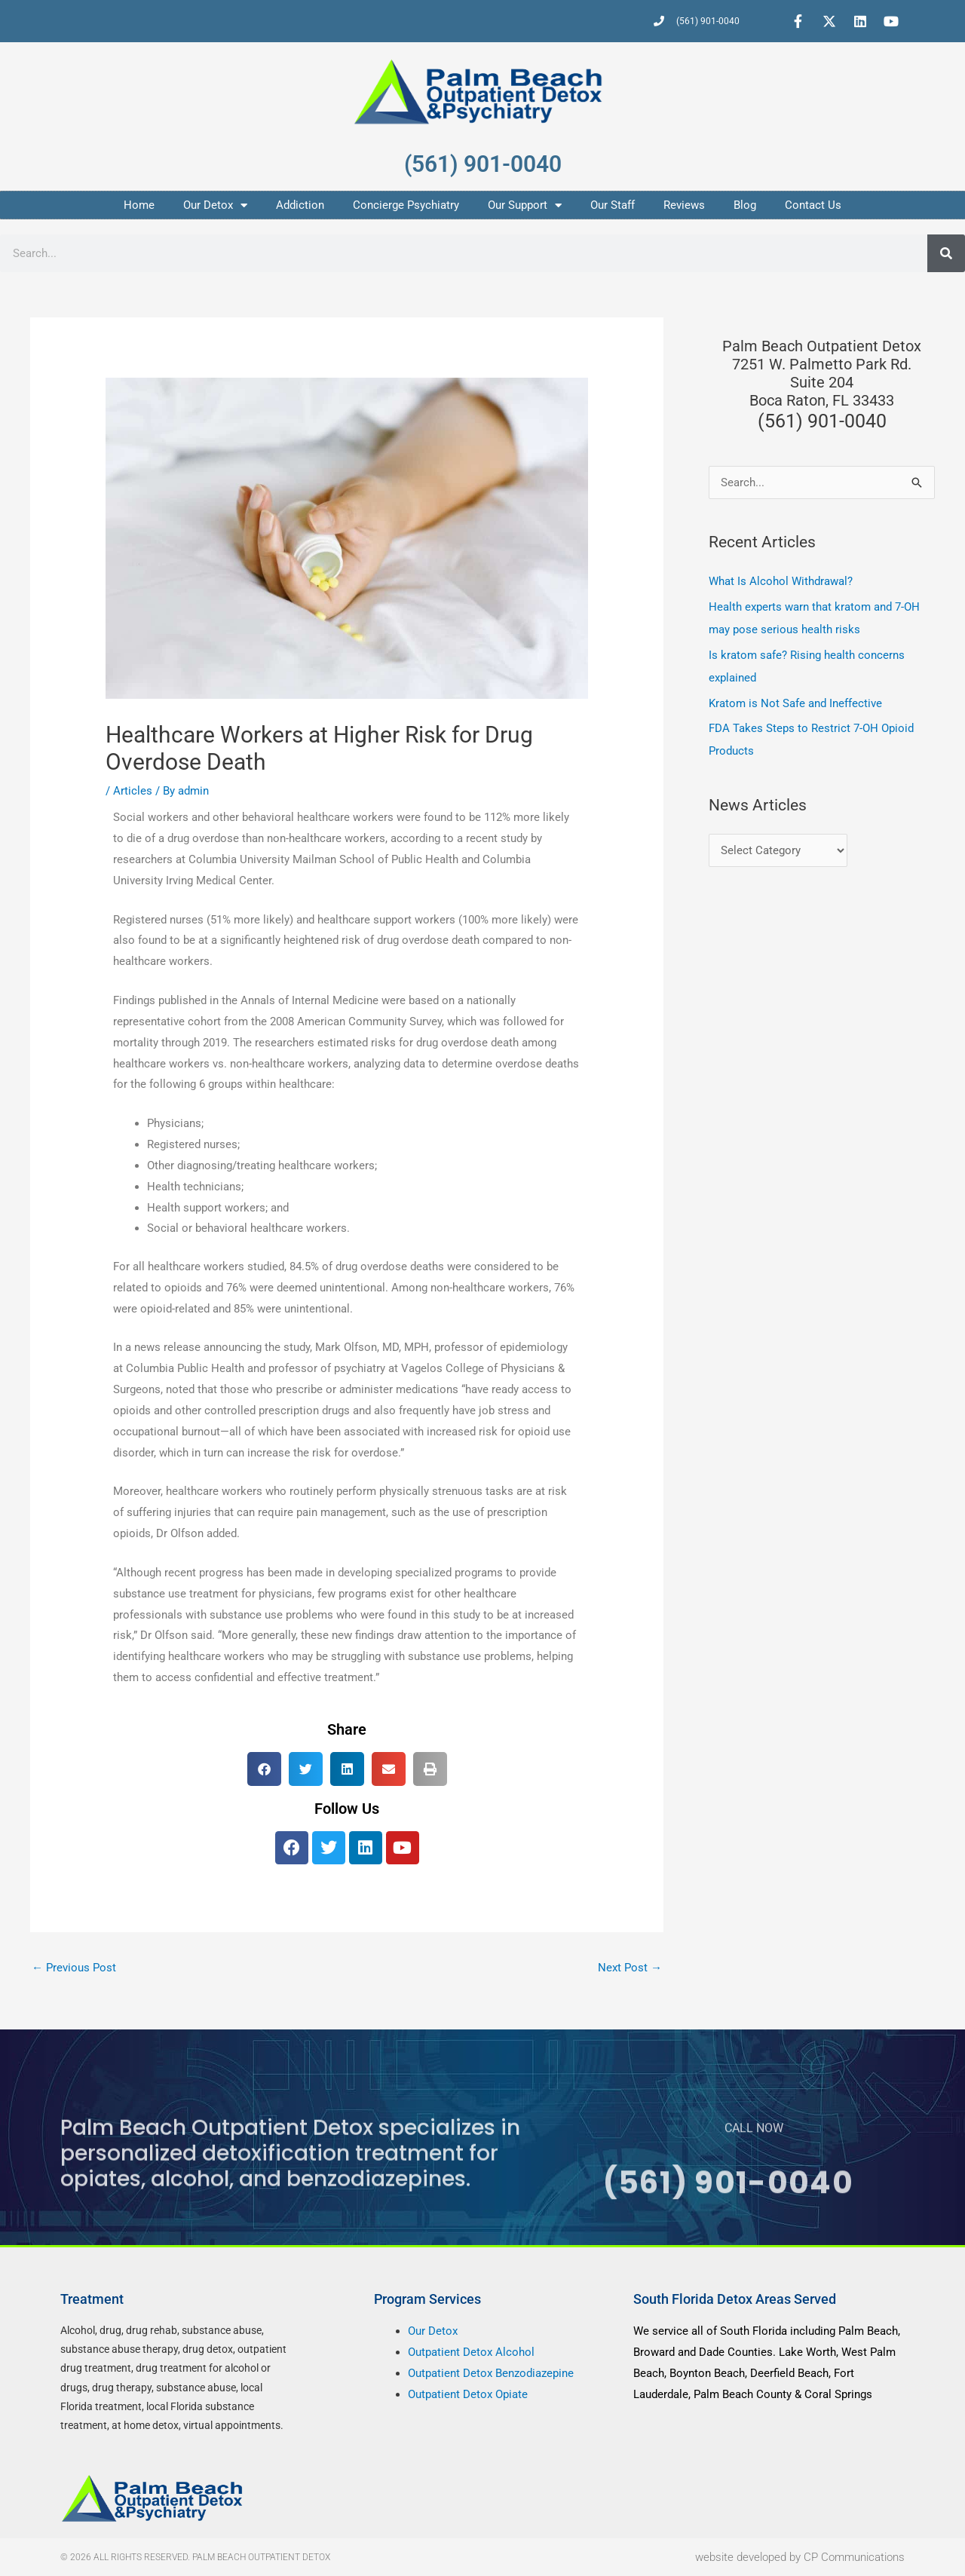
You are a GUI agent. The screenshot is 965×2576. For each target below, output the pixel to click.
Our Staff (612, 205)
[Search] (946, 253)
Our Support (525, 205)
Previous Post (74, 1967)
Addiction (300, 205)
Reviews (684, 205)
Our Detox (215, 205)
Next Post (630, 1967)
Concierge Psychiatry (406, 205)
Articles (132, 791)
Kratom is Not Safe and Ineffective (795, 703)
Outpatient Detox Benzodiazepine (491, 2373)
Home (139, 205)
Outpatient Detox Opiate (468, 2394)
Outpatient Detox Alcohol (471, 2352)
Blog (745, 205)
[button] (264, 1769)
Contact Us (813, 205)
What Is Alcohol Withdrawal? (781, 581)
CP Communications (854, 2557)
